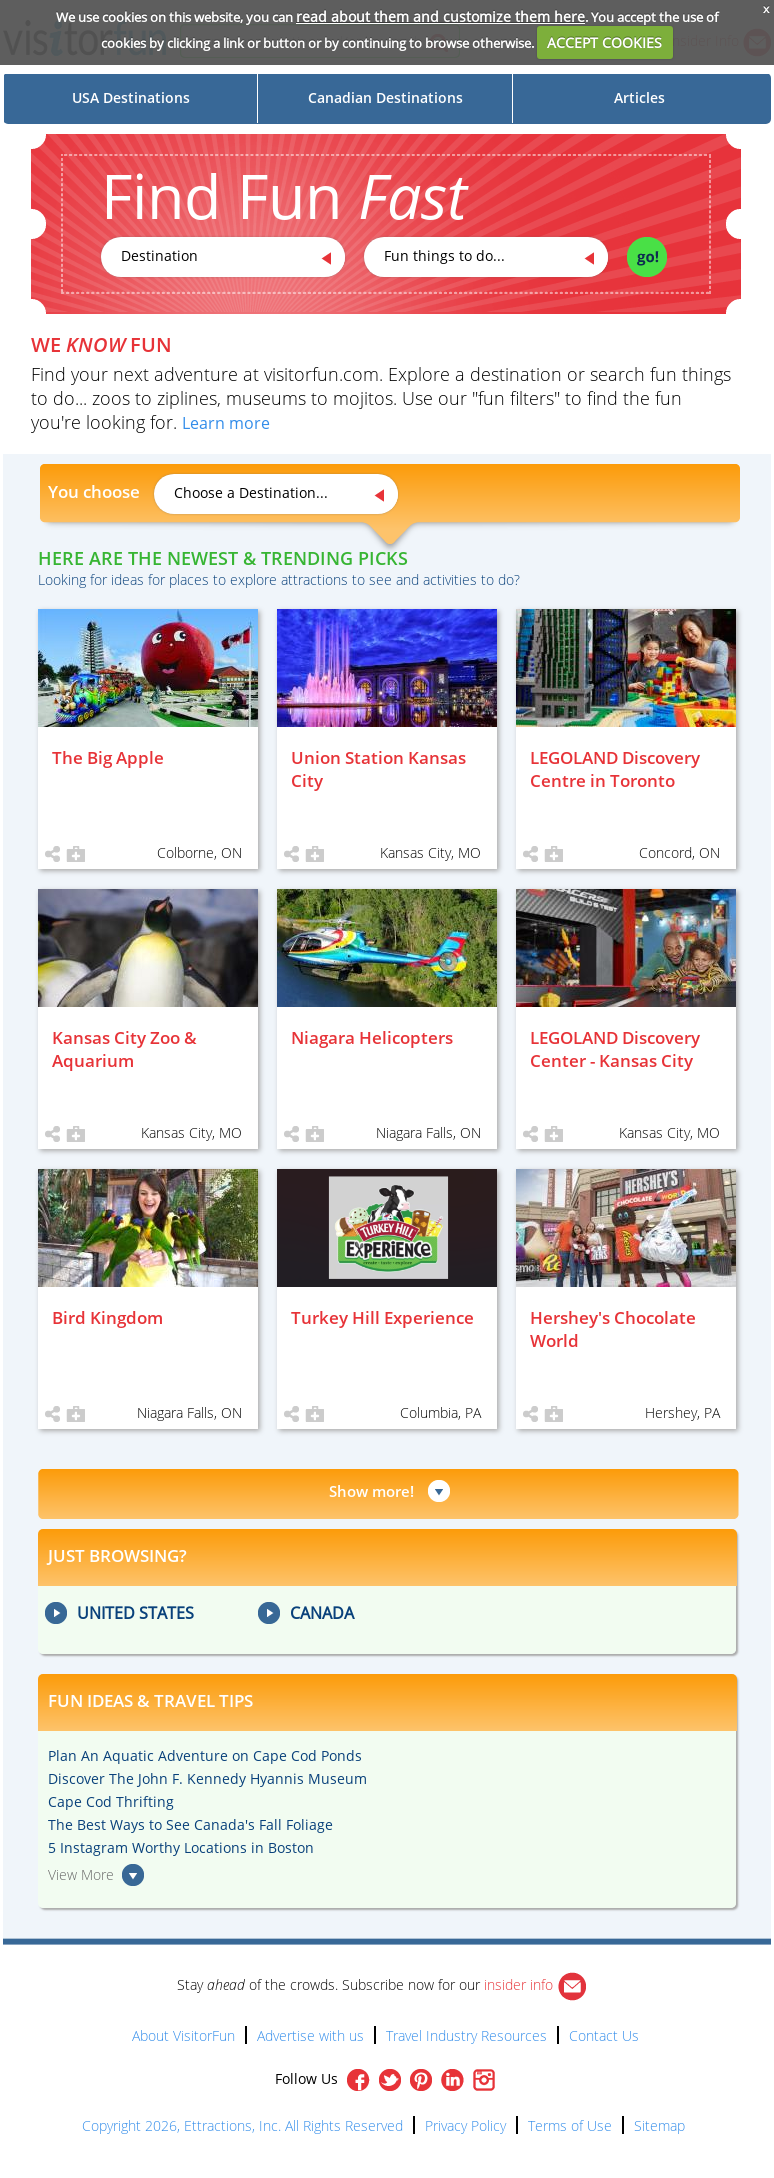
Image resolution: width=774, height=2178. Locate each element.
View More (81, 1874)
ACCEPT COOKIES (604, 42)
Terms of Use (570, 2125)
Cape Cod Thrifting (111, 1801)
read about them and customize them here (440, 16)
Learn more (226, 423)
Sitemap (659, 2125)
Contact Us (604, 2035)
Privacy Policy (465, 2125)
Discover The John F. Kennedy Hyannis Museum (207, 1778)
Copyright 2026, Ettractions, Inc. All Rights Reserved (242, 2125)
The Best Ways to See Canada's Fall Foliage (190, 1824)
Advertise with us (310, 2035)
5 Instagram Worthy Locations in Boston (181, 1847)
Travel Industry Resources (466, 2035)
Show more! (371, 1491)
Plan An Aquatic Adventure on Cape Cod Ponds (205, 1755)
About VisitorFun (183, 2035)
